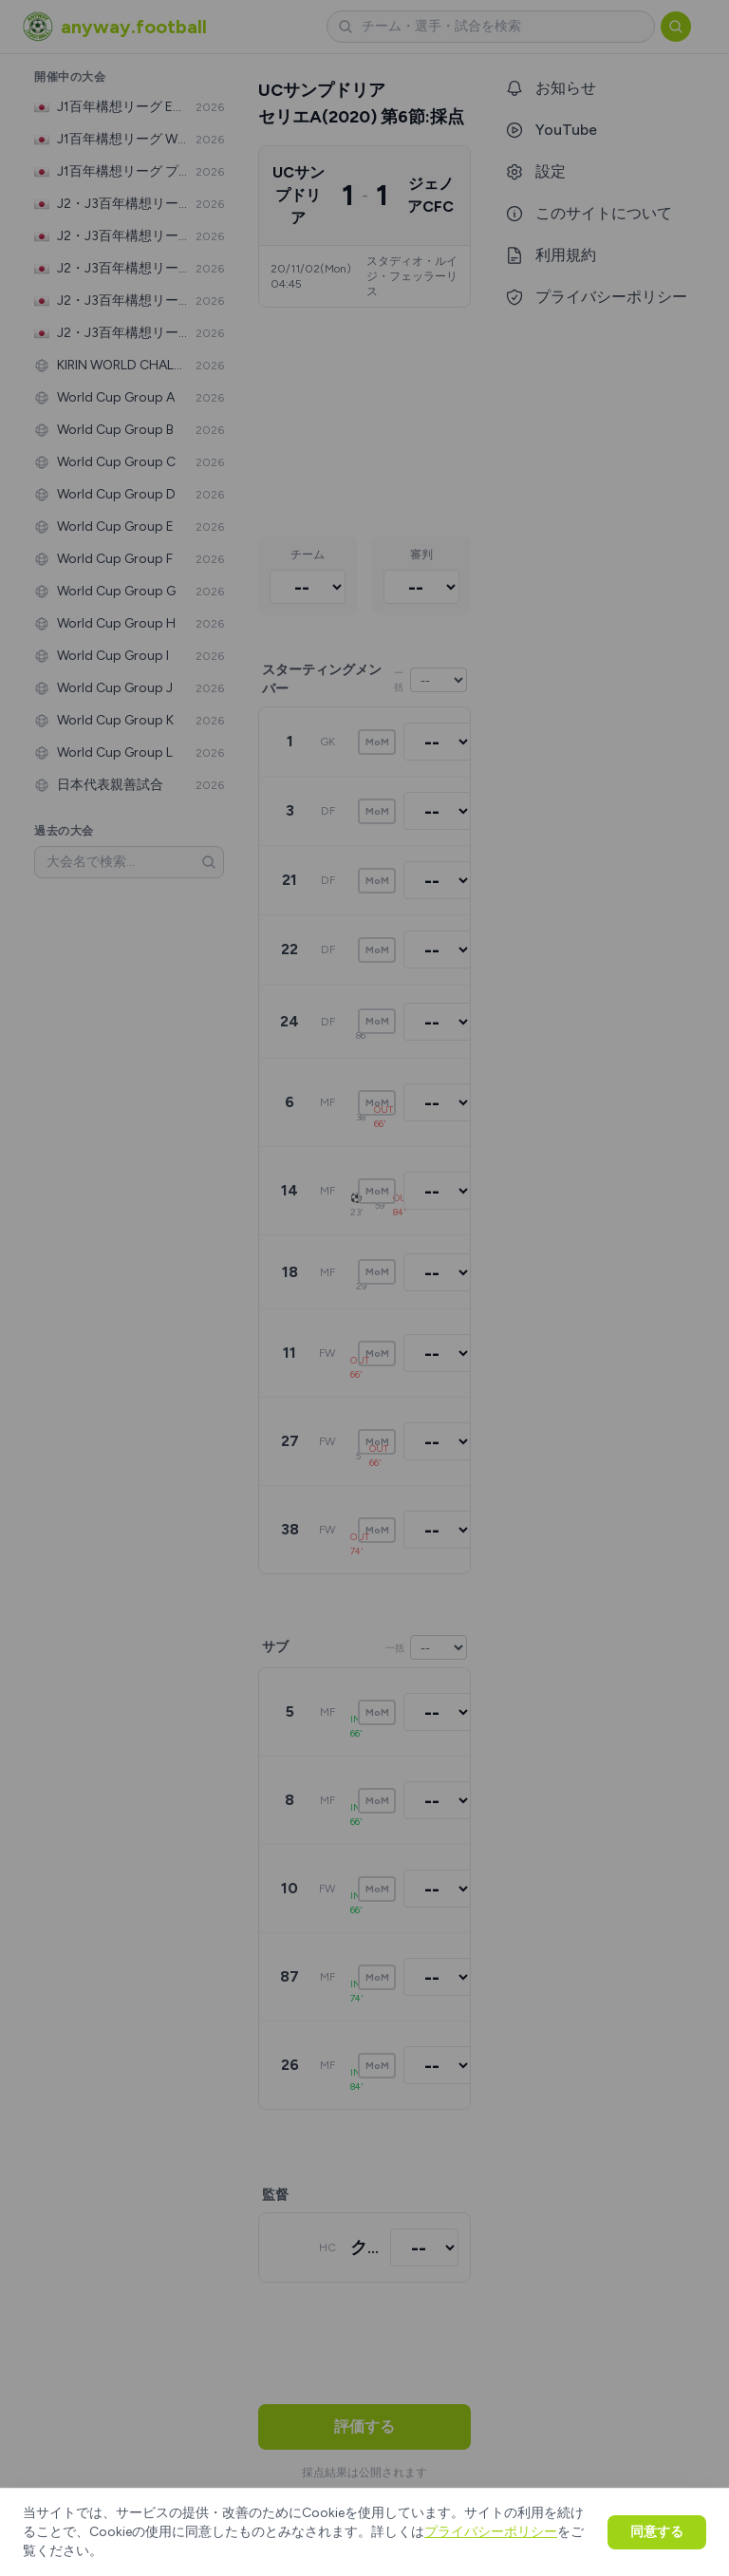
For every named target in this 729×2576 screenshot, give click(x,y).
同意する (656, 2532)
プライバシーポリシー (490, 2532)
